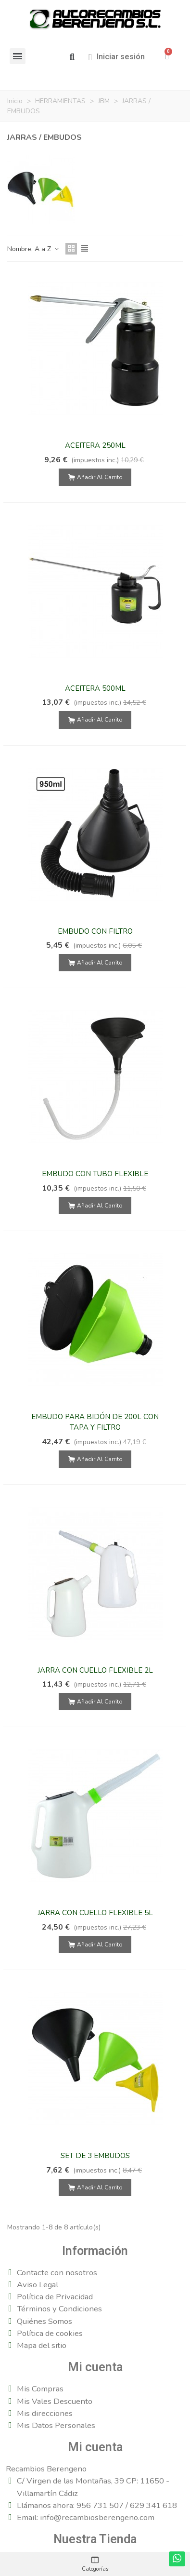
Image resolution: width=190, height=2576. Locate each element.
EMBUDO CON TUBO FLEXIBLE (95, 1174)
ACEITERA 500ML (95, 688)
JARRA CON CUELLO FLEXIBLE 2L (95, 1670)
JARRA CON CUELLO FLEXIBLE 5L (95, 1913)
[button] (72, 57)
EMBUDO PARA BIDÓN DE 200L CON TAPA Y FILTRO (95, 1422)
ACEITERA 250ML (95, 445)
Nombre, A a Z (33, 249)
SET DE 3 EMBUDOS (95, 2155)
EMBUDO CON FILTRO (95, 931)
